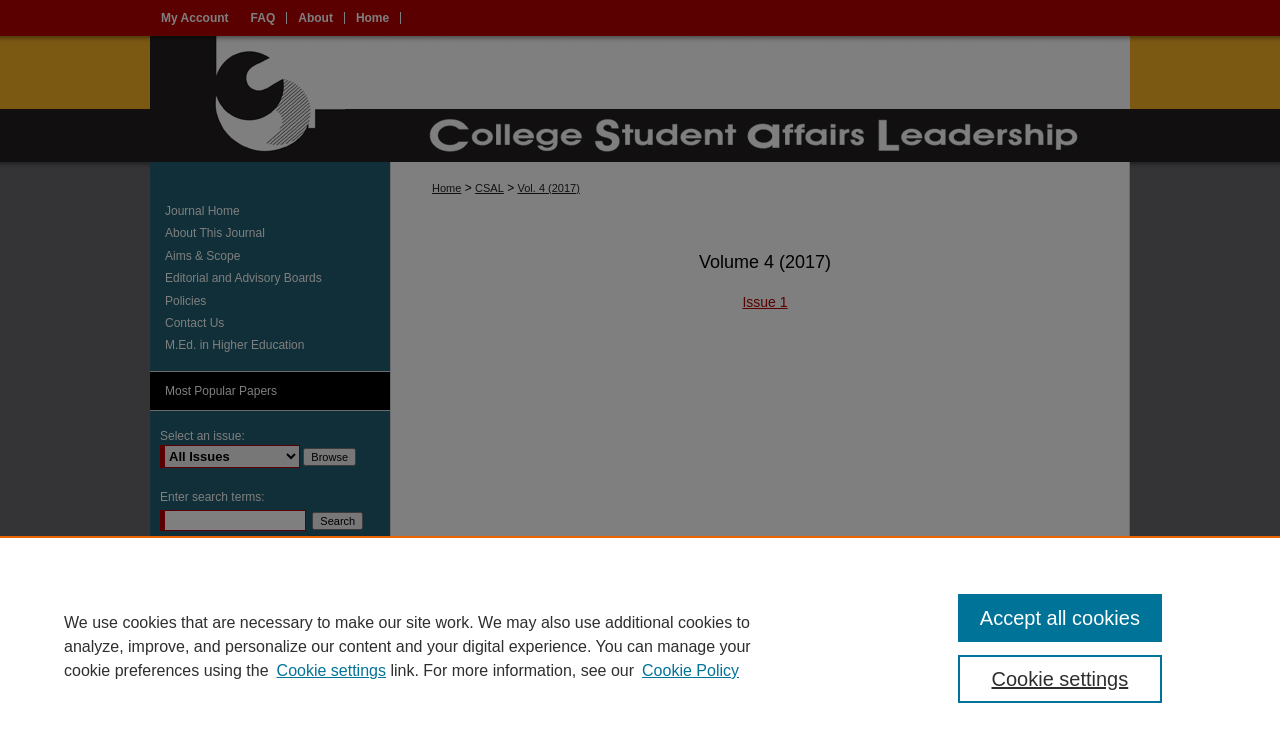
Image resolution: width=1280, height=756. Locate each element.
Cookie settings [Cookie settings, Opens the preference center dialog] (1060, 679)
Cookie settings (331, 670)
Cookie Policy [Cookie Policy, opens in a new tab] (690, 670)
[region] (640, 646)
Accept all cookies (1060, 618)
